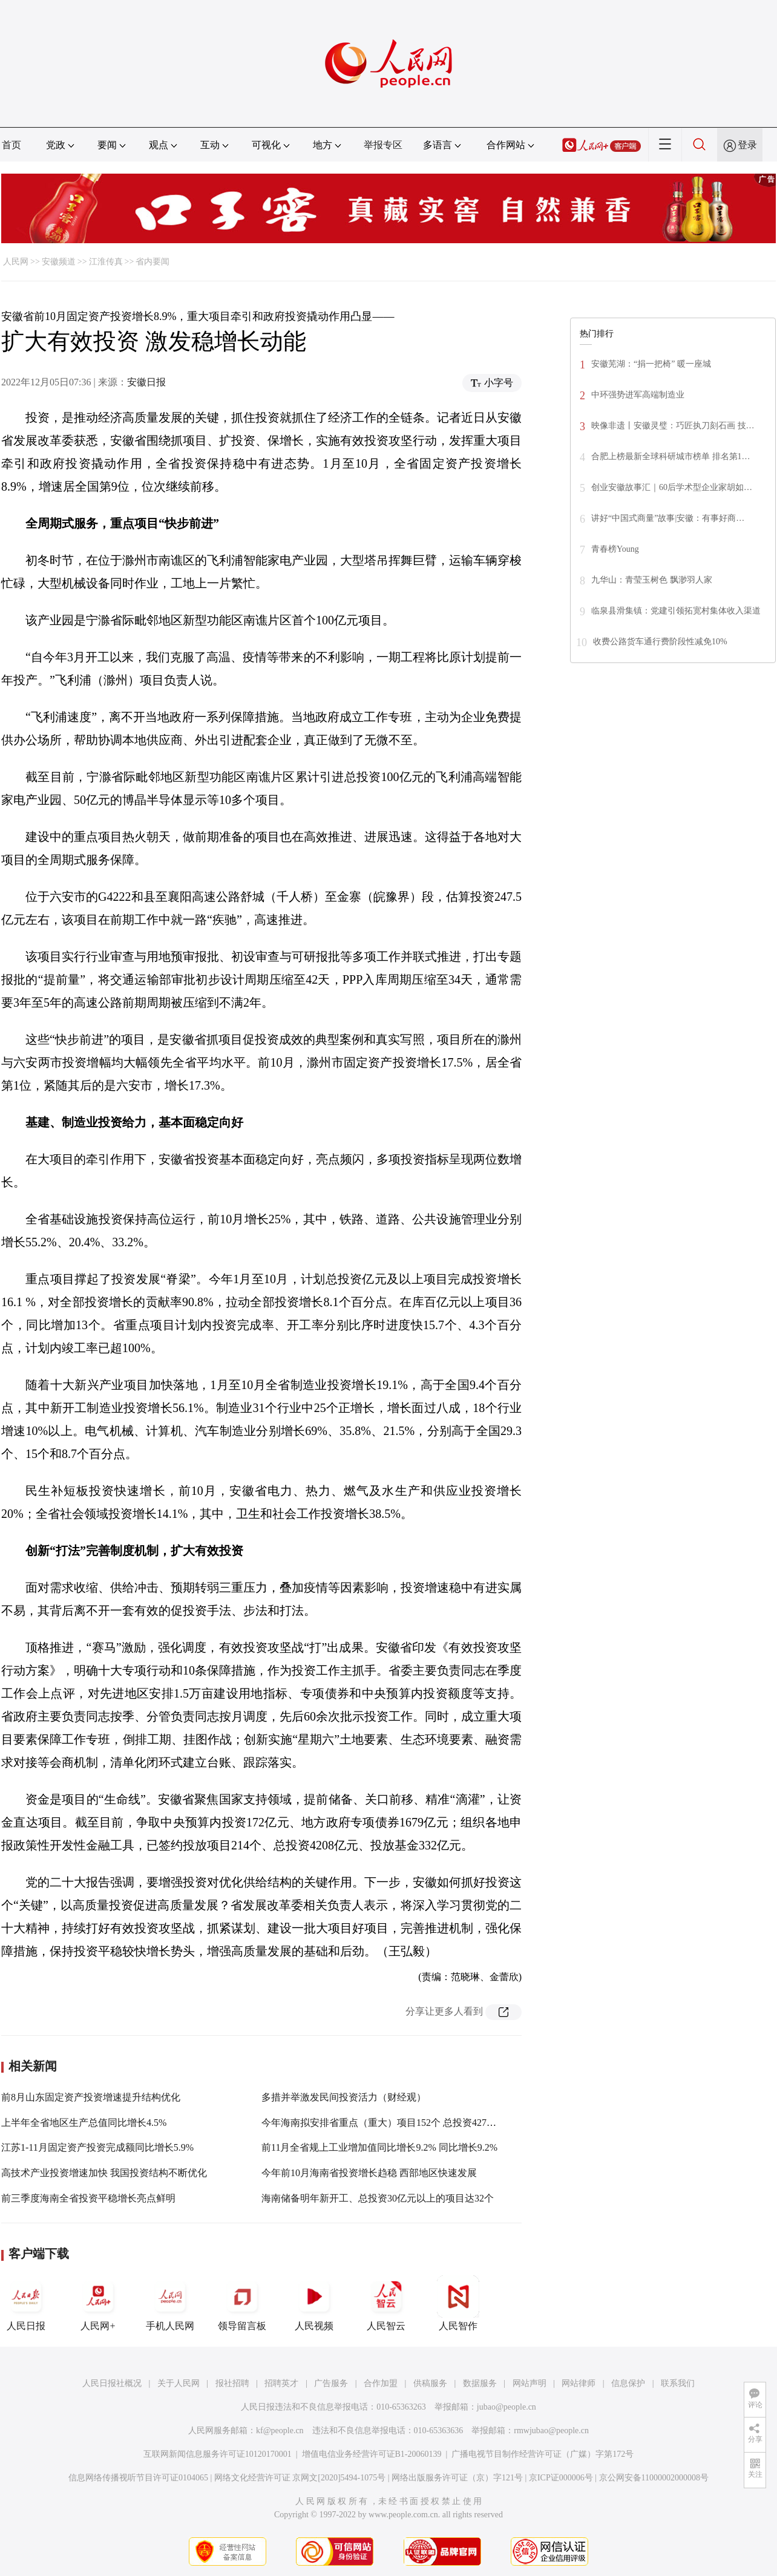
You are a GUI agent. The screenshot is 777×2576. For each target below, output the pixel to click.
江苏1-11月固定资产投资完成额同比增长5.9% (97, 2147)
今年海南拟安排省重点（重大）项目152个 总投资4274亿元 (386, 2122)
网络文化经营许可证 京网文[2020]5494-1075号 (300, 2477)
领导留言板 (242, 2303)
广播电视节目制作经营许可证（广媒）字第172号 (542, 2454)
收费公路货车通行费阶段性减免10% (660, 641)
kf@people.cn (280, 2430)
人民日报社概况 (112, 2383)
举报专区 (383, 145)
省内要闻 (152, 261)
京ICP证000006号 (561, 2477)
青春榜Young (615, 549)
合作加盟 (381, 2383)
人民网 (15, 261)
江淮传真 (106, 261)
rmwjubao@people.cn (551, 2430)
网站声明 (529, 2383)
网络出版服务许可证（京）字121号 (457, 2477)
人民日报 (26, 2303)
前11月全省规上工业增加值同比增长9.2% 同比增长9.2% (379, 2147)
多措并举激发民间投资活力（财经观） (343, 2097)
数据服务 (480, 2383)
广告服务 (331, 2383)
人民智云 (386, 2303)
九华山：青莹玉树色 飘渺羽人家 (651, 579)
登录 (747, 145)
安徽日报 (146, 382)
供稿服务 (430, 2383)
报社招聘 (232, 2383)
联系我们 (678, 2383)
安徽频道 (59, 261)
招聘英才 (281, 2383)
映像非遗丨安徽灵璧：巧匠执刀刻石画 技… (673, 425)
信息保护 (628, 2383)
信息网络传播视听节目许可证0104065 (138, 2477)
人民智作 (458, 2303)
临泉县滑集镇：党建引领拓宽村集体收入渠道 (676, 610)
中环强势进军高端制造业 (637, 394)
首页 (11, 145)
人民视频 (314, 2303)
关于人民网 (178, 2383)
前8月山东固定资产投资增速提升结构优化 (90, 2097)
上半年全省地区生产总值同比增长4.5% (83, 2122)
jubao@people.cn (506, 2406)
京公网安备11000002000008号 (654, 2477)
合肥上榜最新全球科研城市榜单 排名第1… (670, 456)
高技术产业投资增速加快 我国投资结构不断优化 (104, 2173)
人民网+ (98, 2303)
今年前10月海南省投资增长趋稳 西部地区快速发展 (369, 2173)
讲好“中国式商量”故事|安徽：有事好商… (667, 518)
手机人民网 (170, 2303)
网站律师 (578, 2383)
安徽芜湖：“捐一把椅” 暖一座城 (651, 363)
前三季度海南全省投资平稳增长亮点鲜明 (88, 2198)
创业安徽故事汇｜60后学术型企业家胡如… (671, 487)
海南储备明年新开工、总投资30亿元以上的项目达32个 (377, 2198)
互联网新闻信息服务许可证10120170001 (217, 2454)
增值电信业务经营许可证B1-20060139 (372, 2454)
